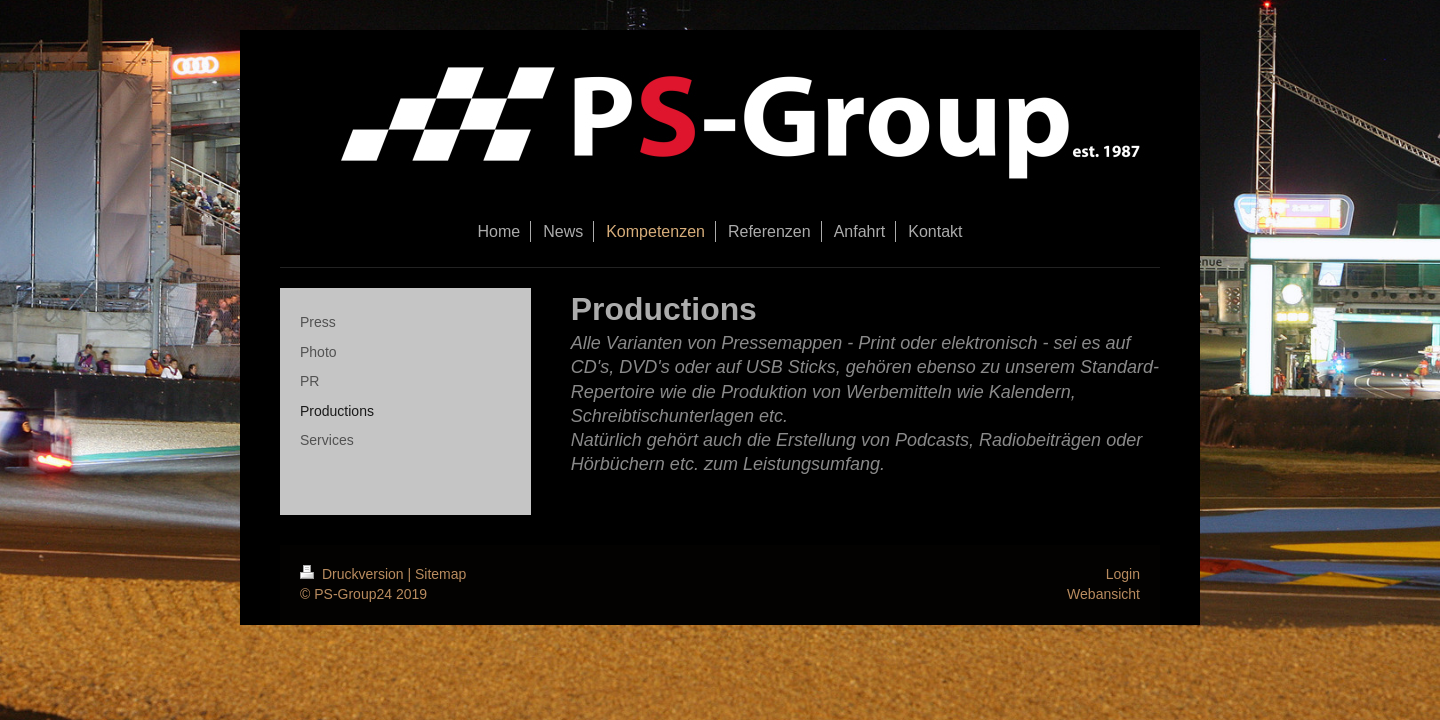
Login (1123, 574)
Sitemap (440, 574)
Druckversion (353, 574)
